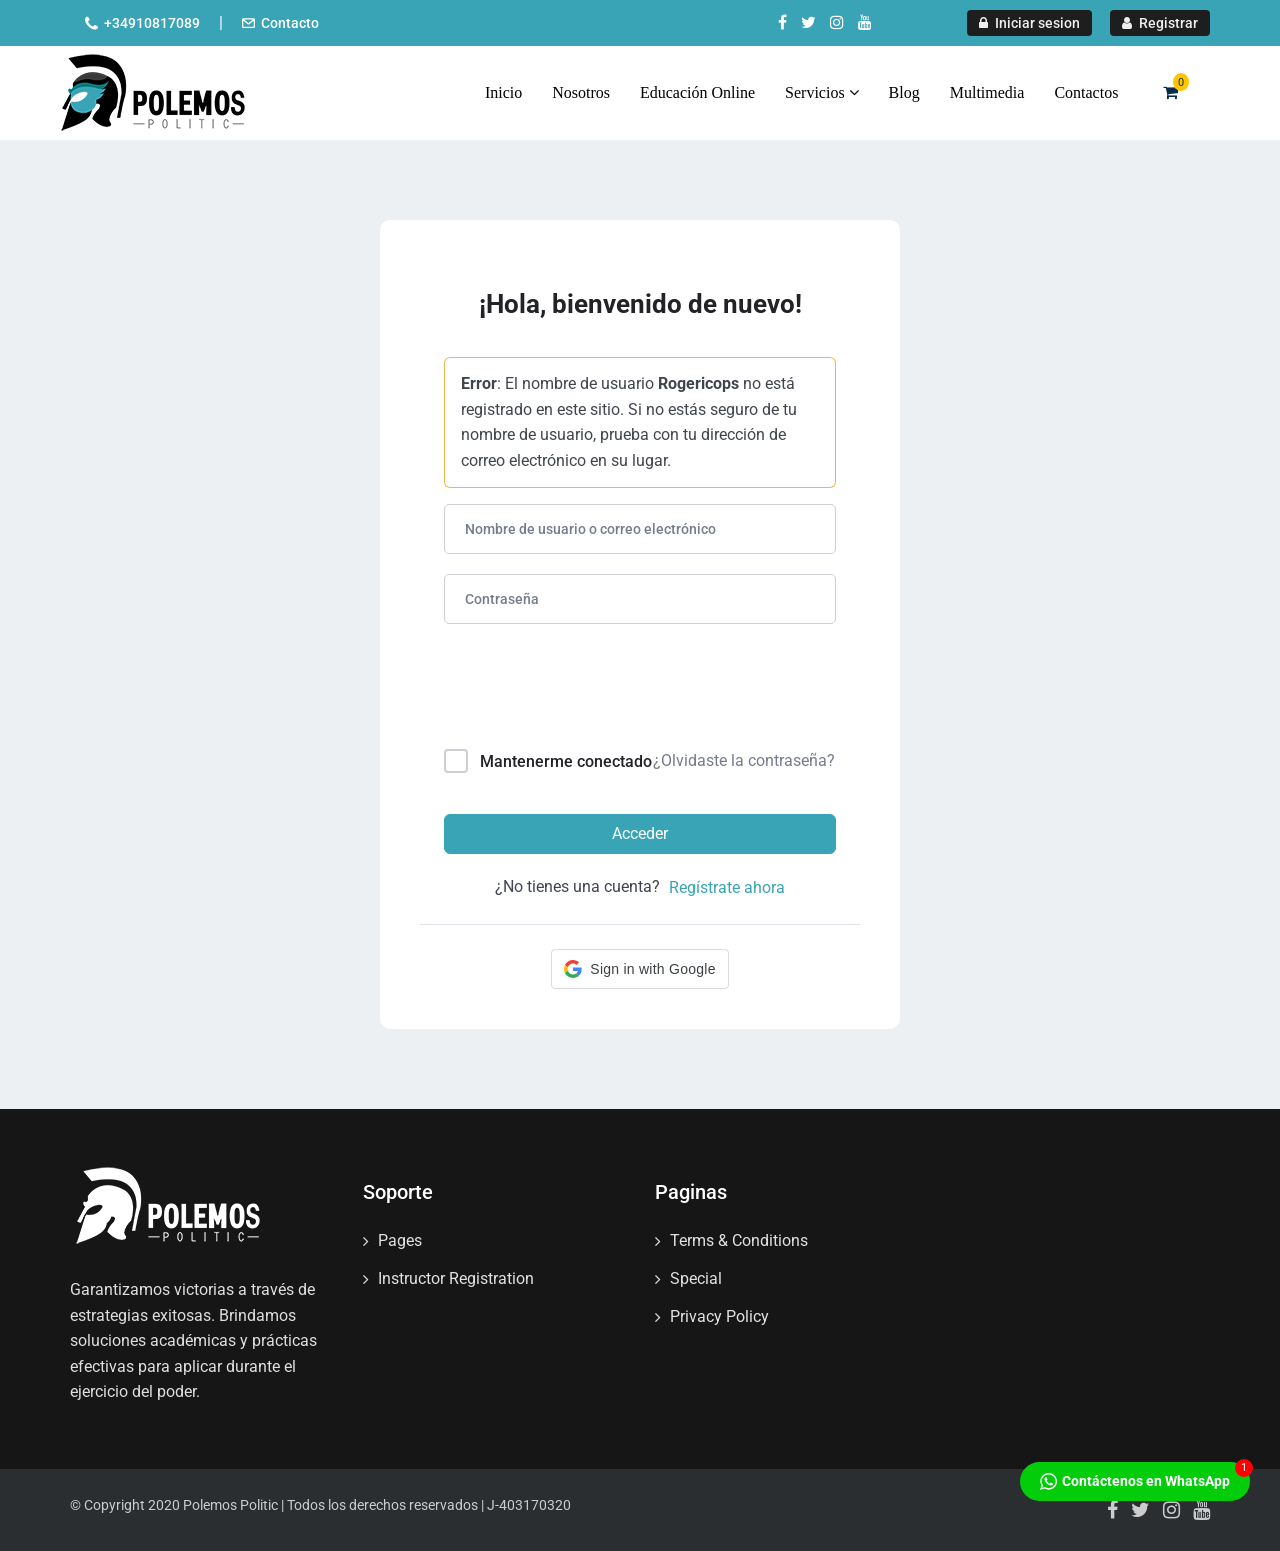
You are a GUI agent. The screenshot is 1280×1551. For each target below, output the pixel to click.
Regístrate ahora (727, 887)
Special (696, 1278)
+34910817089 (152, 23)
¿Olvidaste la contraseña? (744, 760)
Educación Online (697, 92)
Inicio (503, 92)
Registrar (1160, 23)
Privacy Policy (719, 1316)
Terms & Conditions (739, 1240)
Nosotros (581, 92)
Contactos (1086, 92)
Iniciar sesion (1029, 23)
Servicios (822, 92)
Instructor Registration (456, 1278)
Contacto (290, 23)
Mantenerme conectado (566, 761)
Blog (904, 92)
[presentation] (579, 690)
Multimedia (987, 92)
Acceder (640, 833)
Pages (400, 1240)
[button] (639, 969)
